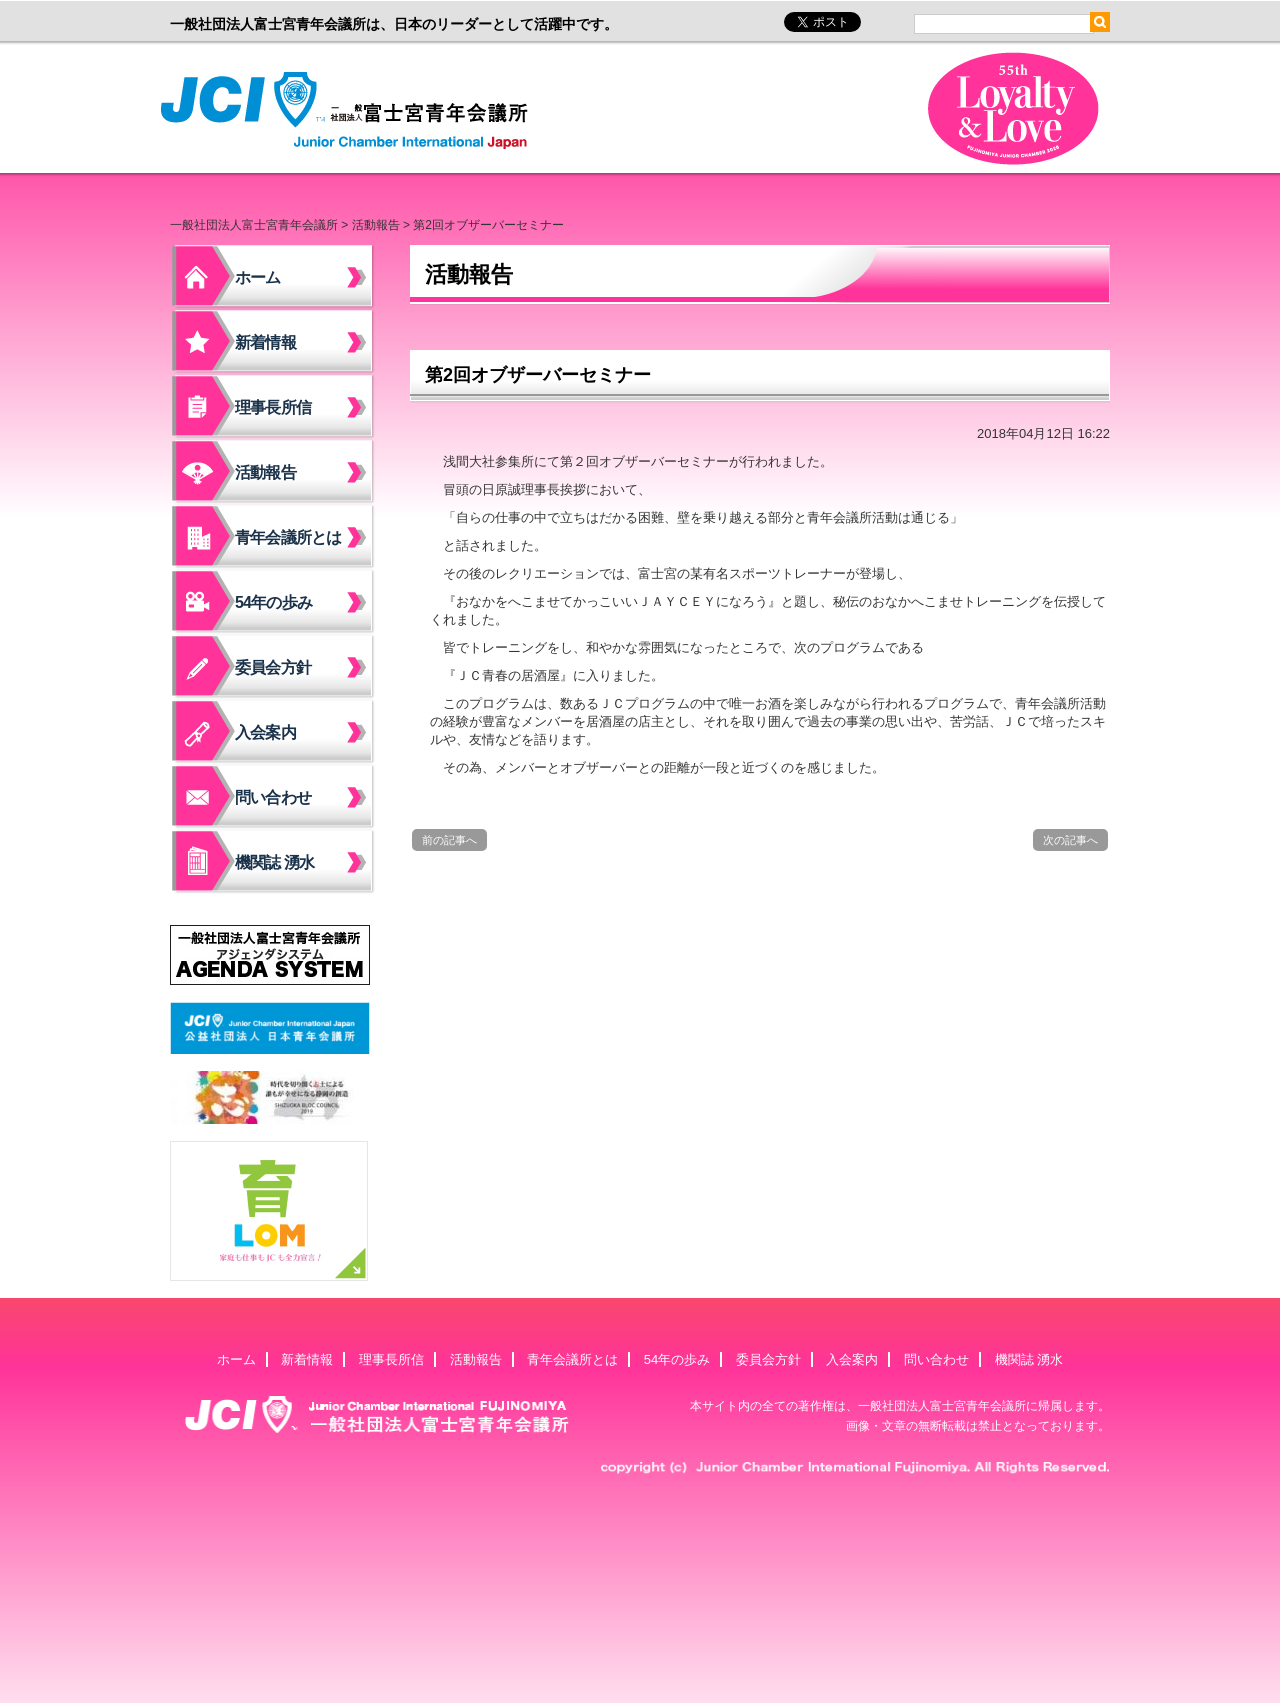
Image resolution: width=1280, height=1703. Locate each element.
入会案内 (265, 732)
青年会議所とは (288, 537)
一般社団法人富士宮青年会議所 (350, 111)
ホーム (258, 277)
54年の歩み (273, 602)
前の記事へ (449, 840)
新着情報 (265, 342)
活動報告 (376, 225)
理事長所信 (273, 407)
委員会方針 (273, 667)
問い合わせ (273, 797)
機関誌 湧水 (275, 862)
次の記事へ (1070, 840)
